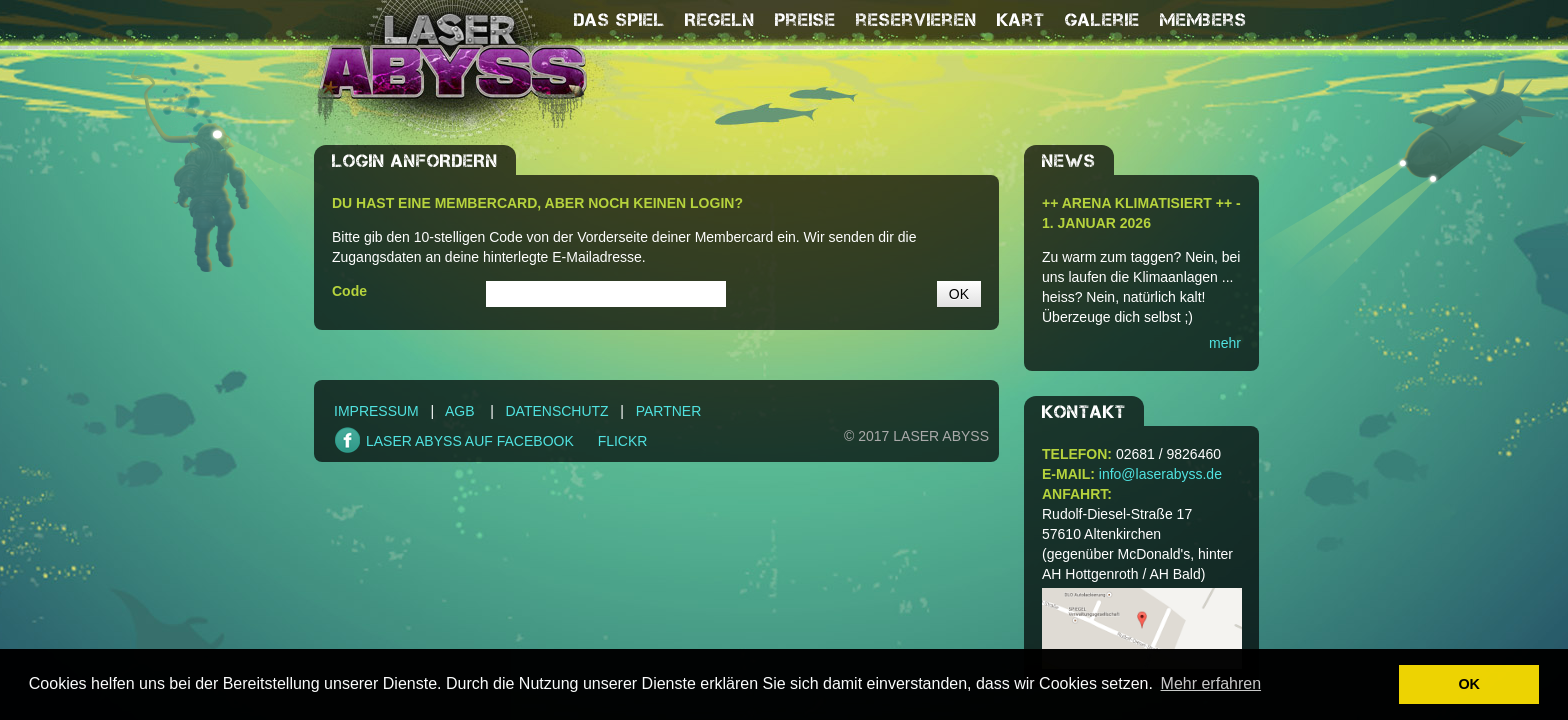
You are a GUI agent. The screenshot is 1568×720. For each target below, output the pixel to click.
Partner (669, 411)
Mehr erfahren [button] (1211, 683)
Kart (1021, 20)
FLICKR (623, 441)
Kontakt (1084, 412)
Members (1203, 20)
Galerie (1102, 20)
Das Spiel (619, 20)
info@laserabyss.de (1160, 474)
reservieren (916, 20)
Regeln (720, 20)
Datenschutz (556, 411)
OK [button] (1469, 684)
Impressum (376, 411)
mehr (1225, 343)
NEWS (1069, 161)
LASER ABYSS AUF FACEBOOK (470, 441)
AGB (460, 411)
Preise (805, 20)
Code (349, 291)
